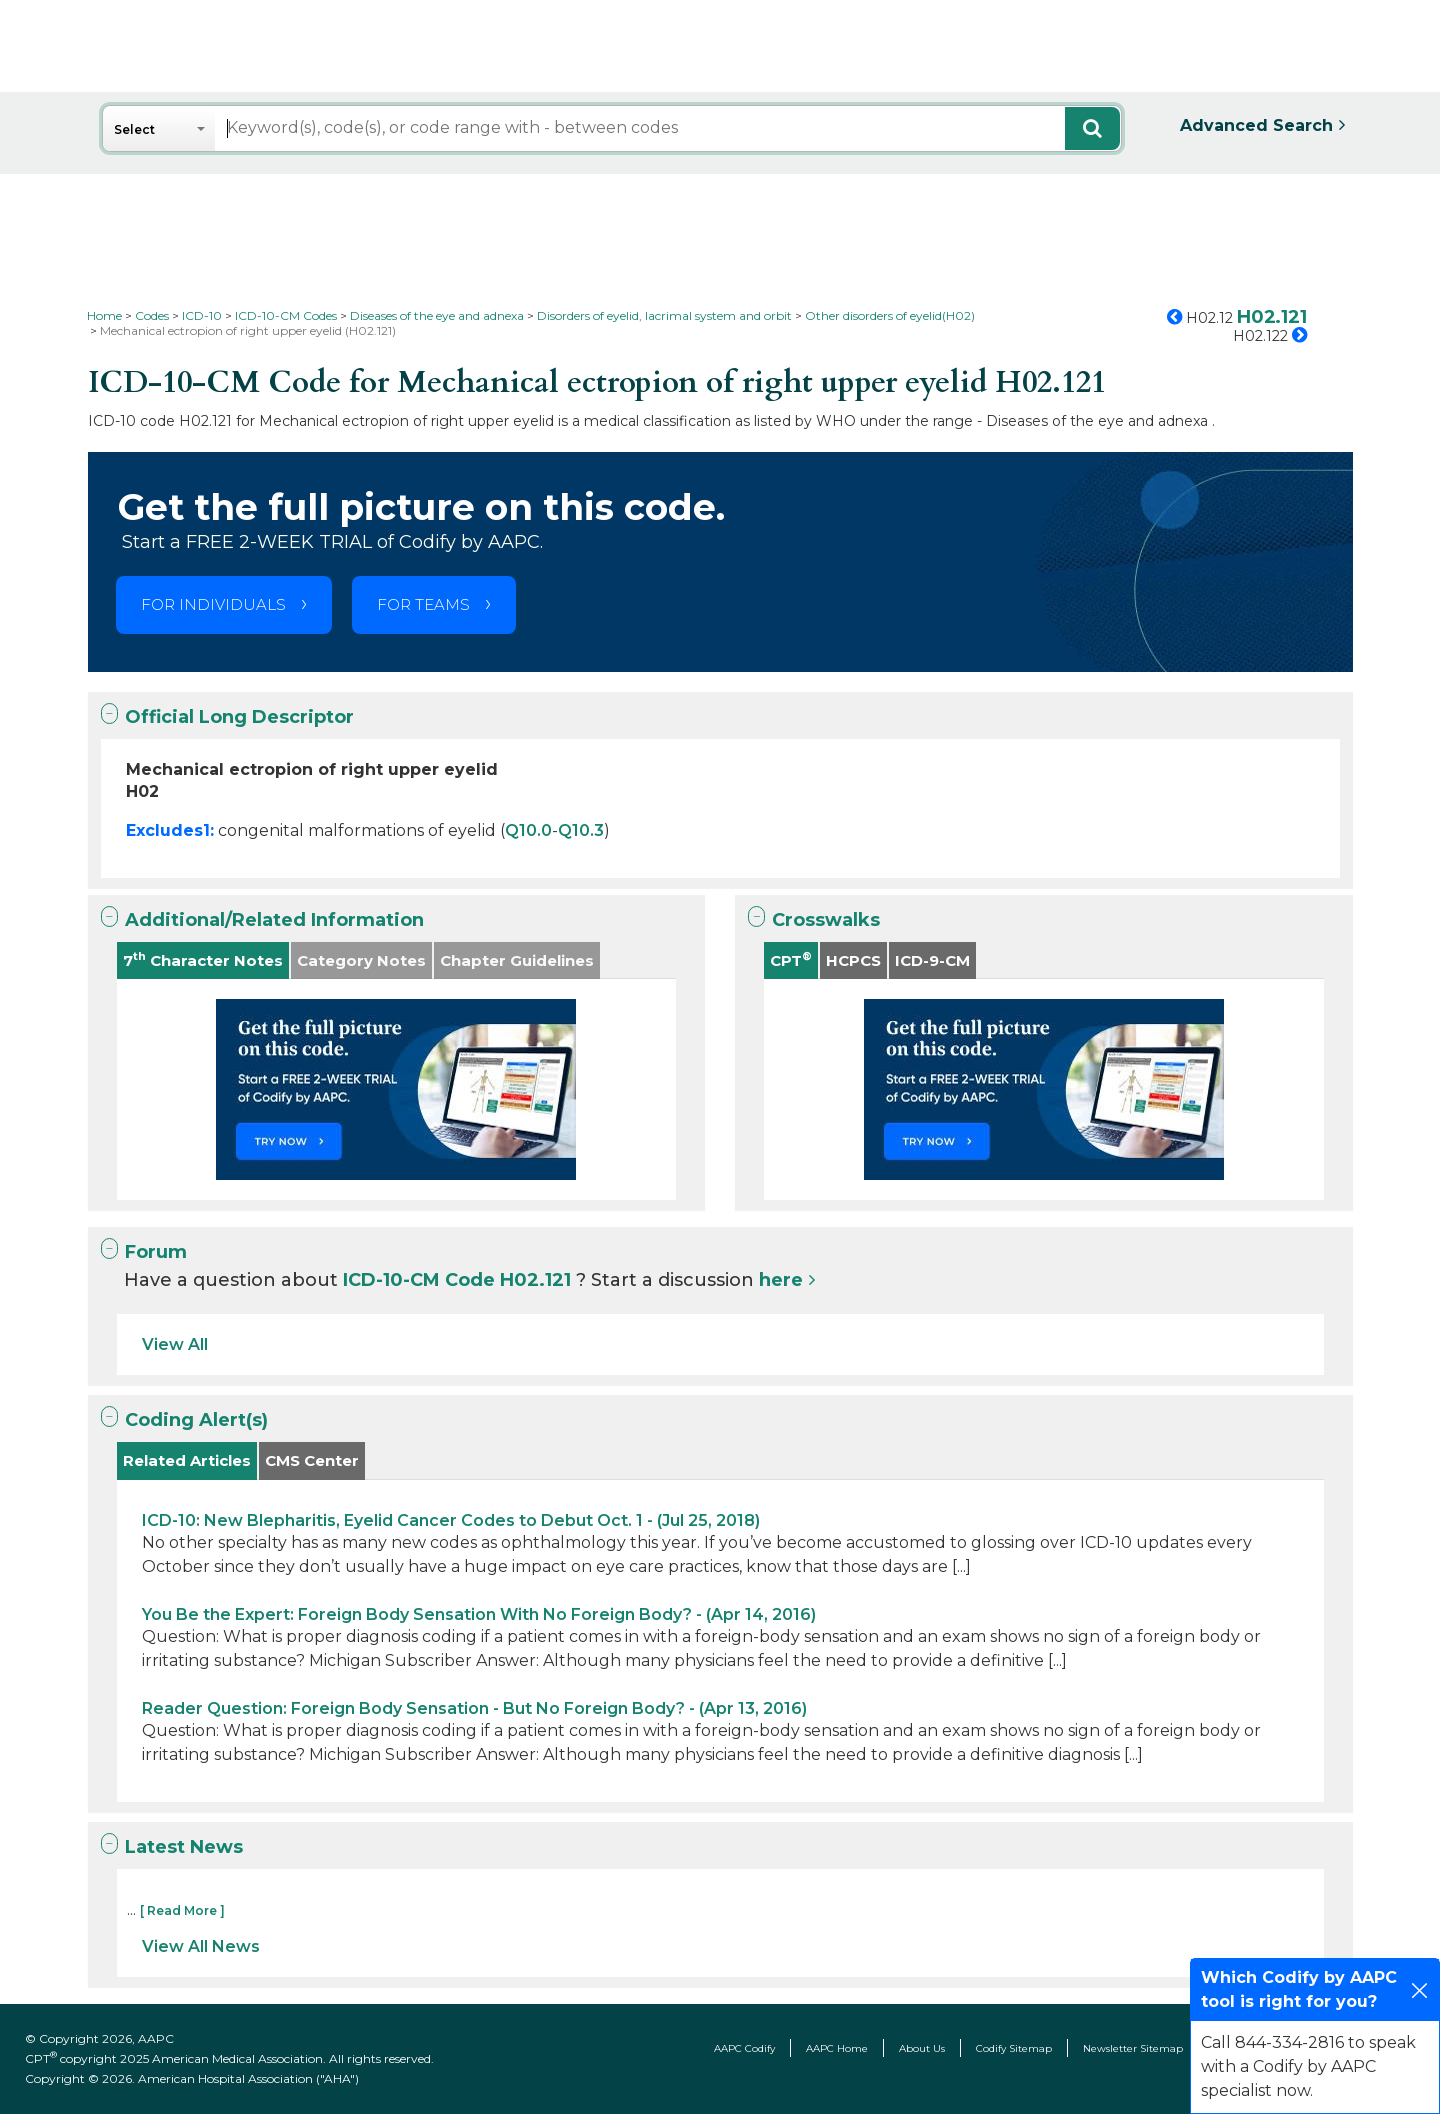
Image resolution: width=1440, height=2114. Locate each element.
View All (175, 1344)
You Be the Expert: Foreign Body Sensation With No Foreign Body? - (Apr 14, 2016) (479, 1614)
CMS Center (312, 1460)
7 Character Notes (203, 959)
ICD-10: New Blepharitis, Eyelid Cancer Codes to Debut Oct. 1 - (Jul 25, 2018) (451, 1520)
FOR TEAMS (423, 604)
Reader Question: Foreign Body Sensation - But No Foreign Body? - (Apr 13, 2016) (474, 1708)
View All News (201, 1946)
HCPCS (853, 960)
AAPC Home (837, 2048)
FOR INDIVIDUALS (213, 604)
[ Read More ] (182, 1910)
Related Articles (187, 1460)
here (781, 1280)
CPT (791, 959)
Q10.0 (528, 830)
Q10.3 (581, 830)
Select (134, 129)
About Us (922, 2048)
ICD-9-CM (932, 960)
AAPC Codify (744, 2048)
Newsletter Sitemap (1133, 2048)
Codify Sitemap (1014, 2048)
